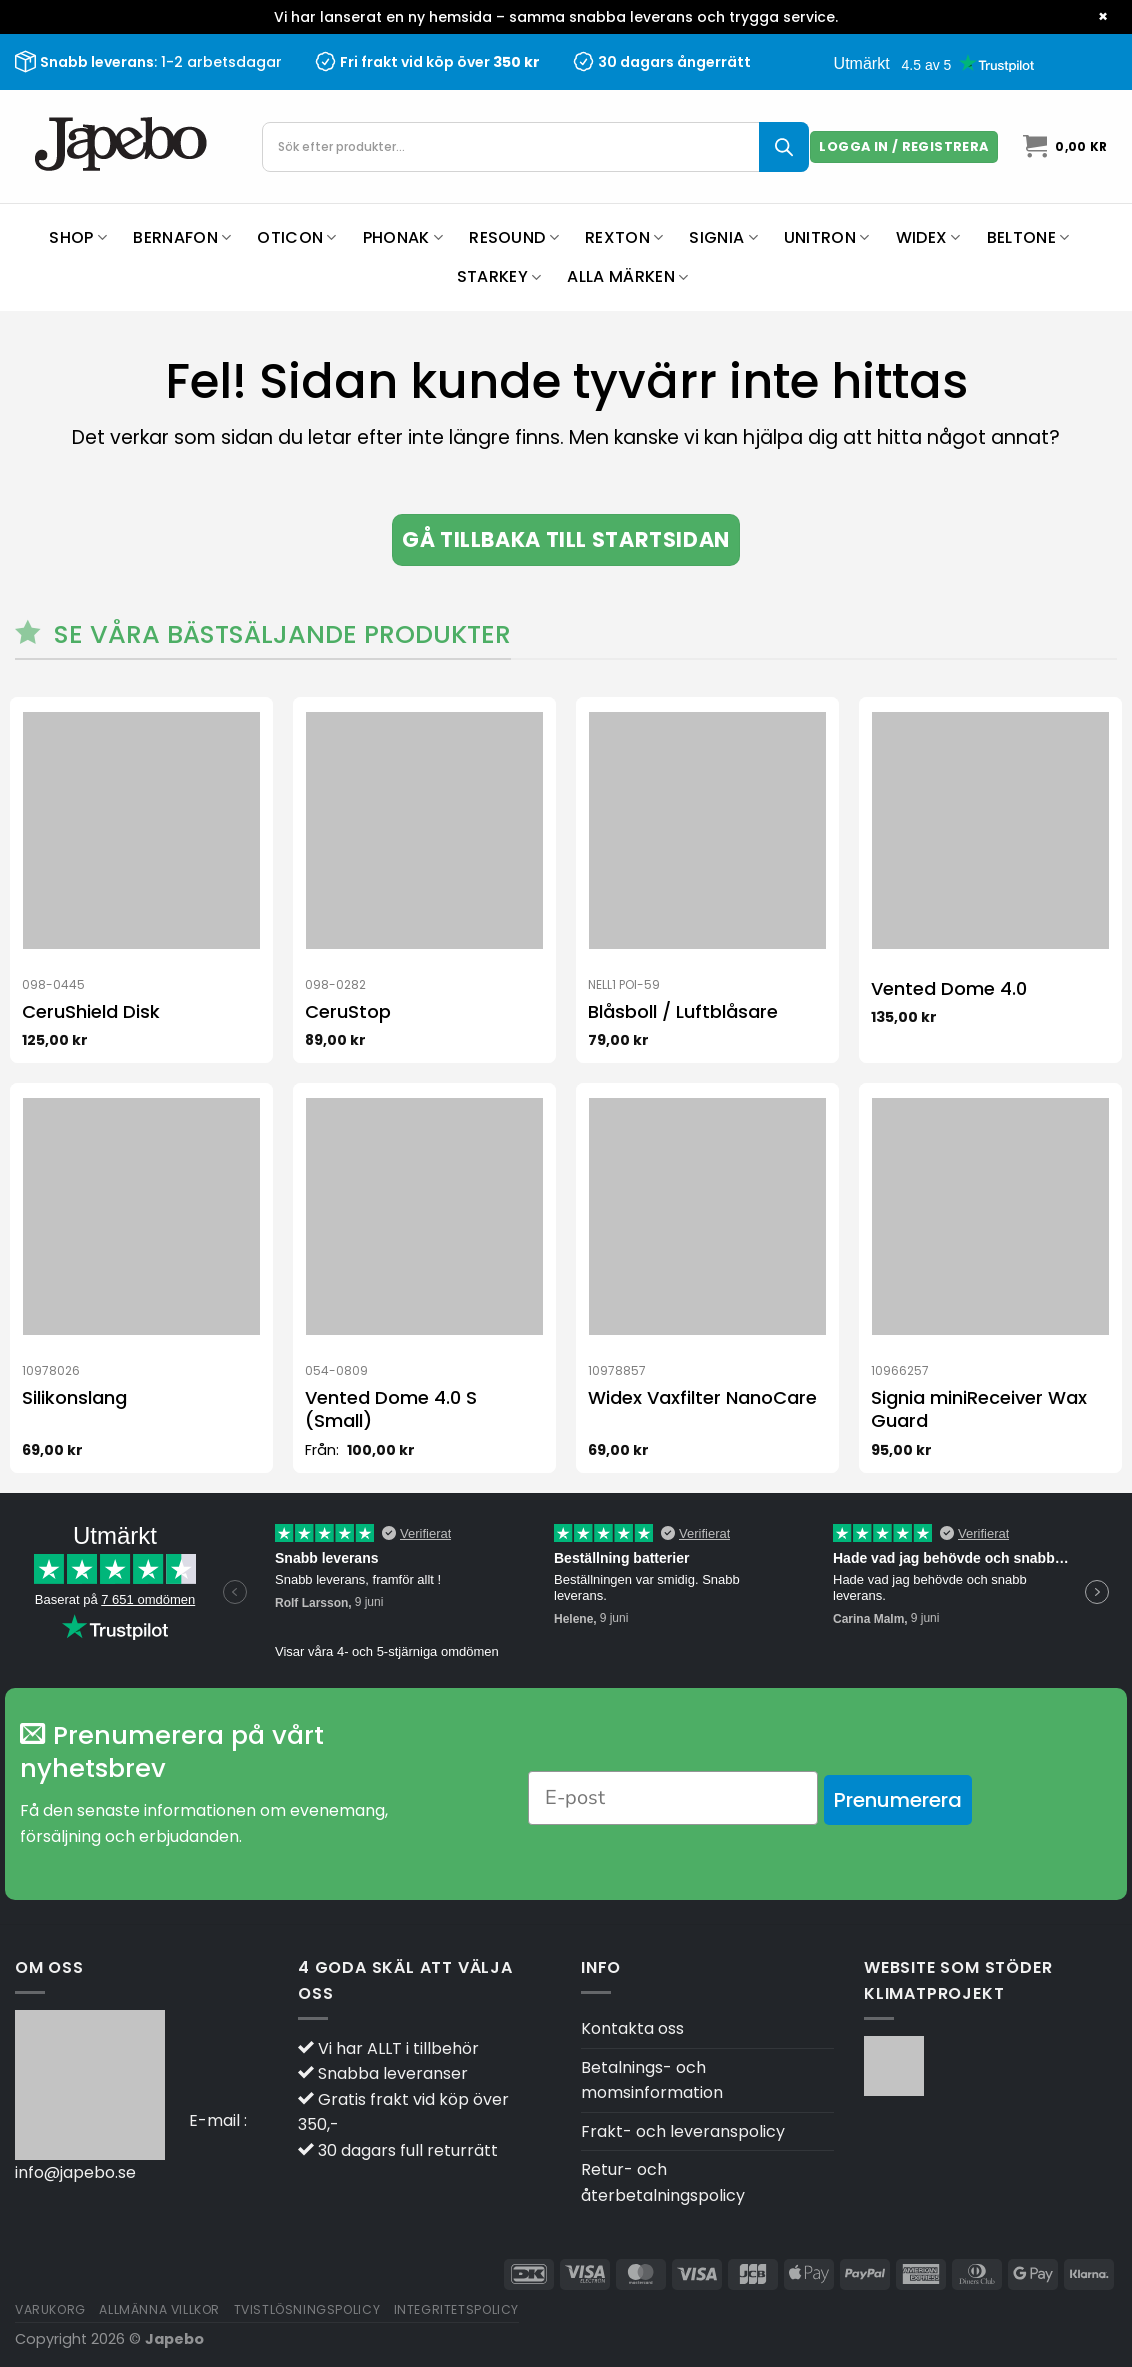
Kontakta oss (632, 2028)
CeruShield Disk (91, 1011)
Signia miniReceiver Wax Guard (979, 1409)
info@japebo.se (75, 2172)
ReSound (514, 237)
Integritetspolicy (456, 2309)
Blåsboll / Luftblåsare (683, 1011)
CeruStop (348, 1011)
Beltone (1028, 237)
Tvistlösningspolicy (307, 2309)
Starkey (499, 276)
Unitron (827, 237)
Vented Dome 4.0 (949, 988)
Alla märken (627, 276)
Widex (928, 237)
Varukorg (50, 2309)
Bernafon (182, 237)
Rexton (624, 237)
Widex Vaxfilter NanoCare (702, 1397)
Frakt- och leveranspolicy (683, 2131)
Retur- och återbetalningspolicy (663, 2182)
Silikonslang (74, 1397)
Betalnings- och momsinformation (652, 2080)
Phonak (403, 237)
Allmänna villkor (159, 2309)
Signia (723, 237)
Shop (78, 237)
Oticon (296, 237)
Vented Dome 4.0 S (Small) (391, 1409)
